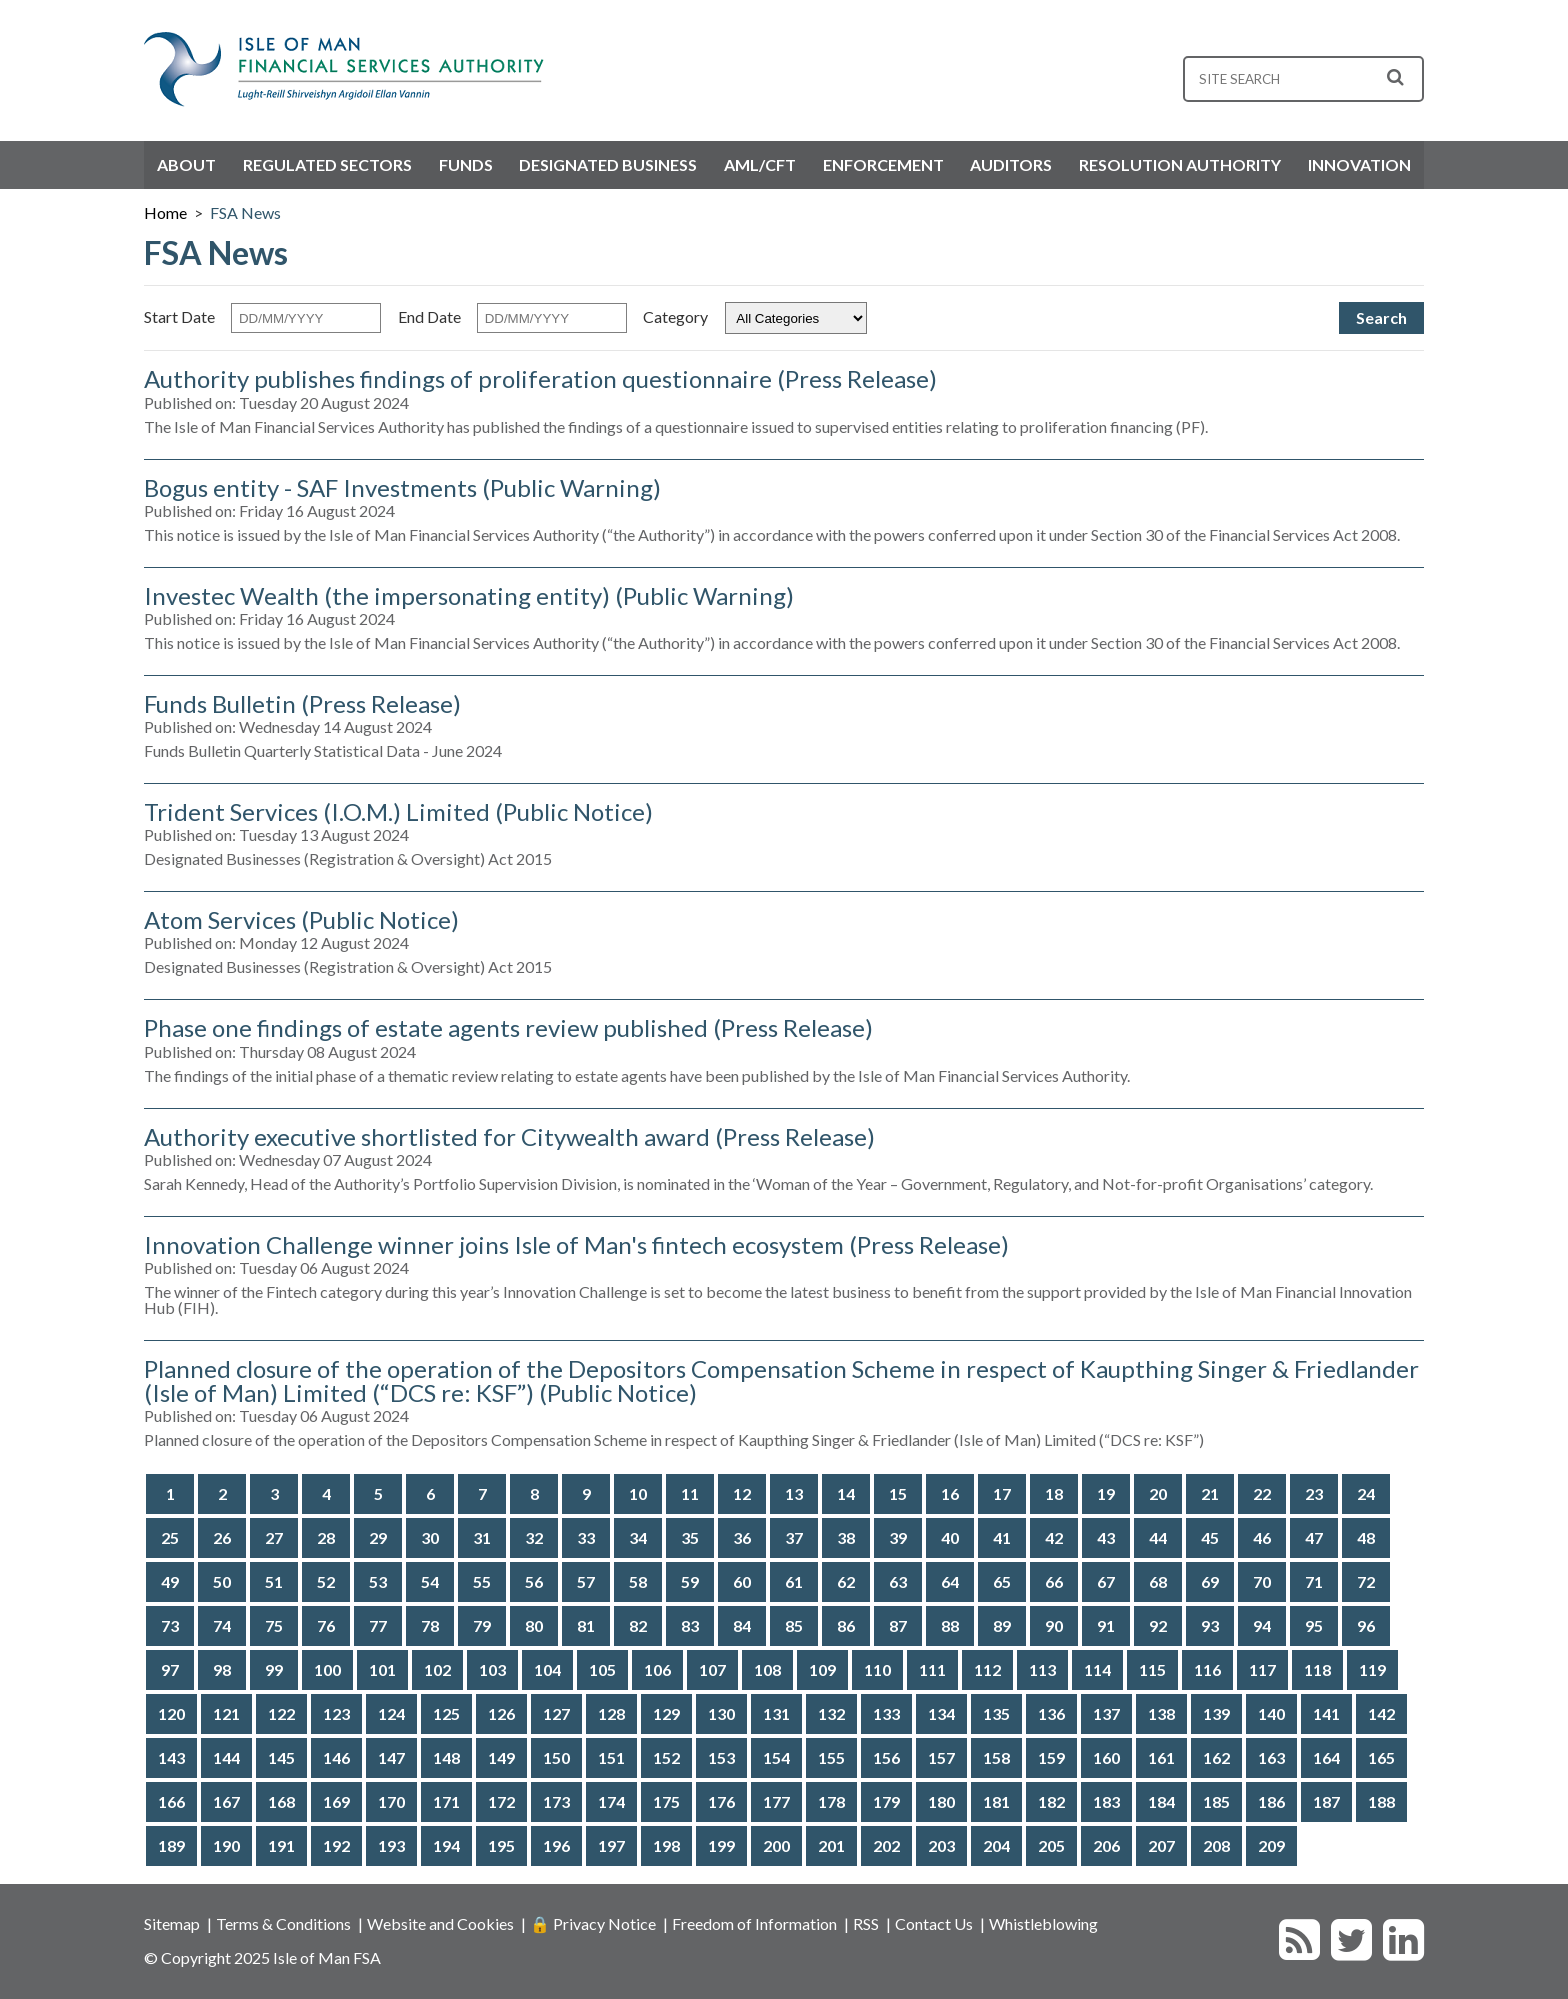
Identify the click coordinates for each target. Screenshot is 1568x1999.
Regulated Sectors (327, 164)
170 (391, 1801)
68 (1158, 1581)
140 (1271, 1713)
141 (1326, 1713)
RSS (866, 1923)
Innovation (1359, 164)
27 (274, 1537)
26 (222, 1537)
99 (274, 1669)
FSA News (245, 212)
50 (222, 1581)
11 (690, 1493)
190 (226, 1845)
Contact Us (934, 1923)
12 (742, 1493)
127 (556, 1713)
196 (556, 1845)
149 (501, 1757)
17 (1002, 1493)
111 (932, 1669)
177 (776, 1801)
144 (226, 1757)
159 (1051, 1757)
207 (1161, 1845)
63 (898, 1581)
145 (281, 1757)
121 (226, 1713)
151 (611, 1757)
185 (1216, 1801)
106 (657, 1669)
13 (794, 1493)
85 (794, 1625)
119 (1372, 1669)
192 (336, 1845)
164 (1326, 1757)
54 (430, 1581)
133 (886, 1713)
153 (721, 1757)
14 (846, 1493)
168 (281, 1801)
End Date (429, 316)
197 (611, 1845)
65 (1002, 1581)
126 (501, 1713)
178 (831, 1801)
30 (430, 1537)
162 (1216, 1757)
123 (336, 1713)
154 (776, 1757)
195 (501, 1845)
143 (171, 1757)
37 (794, 1537)
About (186, 164)
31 (482, 1537)
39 (898, 1537)
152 (666, 1757)
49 (170, 1581)
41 (1002, 1537)
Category (675, 316)
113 (1042, 1669)
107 (712, 1669)
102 (437, 1669)
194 (446, 1845)
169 (336, 1801)
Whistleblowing (1043, 1923)
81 (586, 1625)
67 (1106, 1581)
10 (638, 1493)
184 (1161, 1801)
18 (1054, 1493)
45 (1210, 1537)
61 (794, 1581)
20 (1158, 1493)
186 (1271, 1801)
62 (846, 1581)
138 (1161, 1713)
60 (742, 1581)
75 (274, 1625)
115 (1152, 1669)
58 (638, 1581)
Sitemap (172, 1923)
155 (831, 1757)
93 (1210, 1625)
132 (831, 1713)
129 (666, 1713)
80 (534, 1625)
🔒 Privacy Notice (593, 1923)
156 (886, 1757)
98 (222, 1669)
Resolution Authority (1180, 164)
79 (482, 1625)
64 (950, 1581)
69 (1210, 1581)
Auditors (1011, 164)
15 (898, 1493)
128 (611, 1713)
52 (326, 1581)
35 (690, 1537)
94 (1262, 1625)
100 (327, 1669)
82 (638, 1625)
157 (941, 1757)
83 (690, 1625)
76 (326, 1625)
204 (996, 1845)
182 (1051, 1801)
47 (1314, 1537)
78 (430, 1625)
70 (1262, 1581)
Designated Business (608, 164)
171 (446, 1801)
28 (326, 1537)
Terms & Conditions (283, 1923)
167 (226, 1801)
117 (1262, 1669)
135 (996, 1713)
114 (1097, 1669)
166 (171, 1801)
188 (1381, 1801)
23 (1314, 1493)
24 (1366, 1493)
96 (1366, 1625)
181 (996, 1801)
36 (742, 1537)
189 (171, 1845)
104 (547, 1669)
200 (776, 1845)
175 (666, 1801)
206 (1106, 1845)
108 (767, 1669)
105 (602, 1669)
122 (281, 1713)
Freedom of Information (754, 1923)
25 (170, 1537)
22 (1262, 1493)
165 (1381, 1757)
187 (1326, 1801)
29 (378, 1537)
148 (446, 1757)
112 (987, 1669)
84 (742, 1625)
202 (886, 1845)
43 (1106, 1537)
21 (1210, 1493)
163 (1271, 1757)
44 (1158, 1537)
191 (281, 1845)
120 (171, 1713)
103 (492, 1669)
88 (950, 1625)
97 (170, 1669)
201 (831, 1845)
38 (846, 1537)
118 (1317, 1669)
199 (721, 1845)
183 (1106, 1801)
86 (846, 1625)
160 (1106, 1757)
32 (534, 1537)
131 (776, 1713)
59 (690, 1581)
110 (877, 1669)
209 (1271, 1845)
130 (721, 1713)
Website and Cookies (440, 1923)
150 (556, 1757)
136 (1051, 1713)
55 (482, 1581)
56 (534, 1581)
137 (1106, 1713)
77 (378, 1625)
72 (1366, 1581)
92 (1158, 1625)
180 (941, 1801)
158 (996, 1757)
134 (941, 1713)
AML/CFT (760, 164)
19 (1106, 1493)
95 (1314, 1625)
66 (1054, 1581)
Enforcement (883, 164)
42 (1054, 1537)
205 (1051, 1845)
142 (1381, 1713)
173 (556, 1801)
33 (586, 1537)
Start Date (179, 316)
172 (501, 1801)
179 (886, 1801)
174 (611, 1801)
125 (446, 1713)
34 (638, 1537)
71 (1314, 1581)
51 (274, 1581)
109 (822, 1669)
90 (1054, 1625)
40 (950, 1537)
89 (1002, 1625)
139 (1216, 1713)
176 (721, 1801)
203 (941, 1845)
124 (391, 1713)
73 (170, 1625)
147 (391, 1757)
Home (165, 212)
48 (1366, 1537)
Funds (466, 164)
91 (1106, 1625)
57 (586, 1581)
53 (378, 1581)
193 (391, 1845)
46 (1262, 1537)
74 (222, 1625)
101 (382, 1669)
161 (1161, 1757)
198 (666, 1845)
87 (898, 1625)
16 (950, 1493)
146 (336, 1757)
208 (1216, 1845)
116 (1207, 1669)
